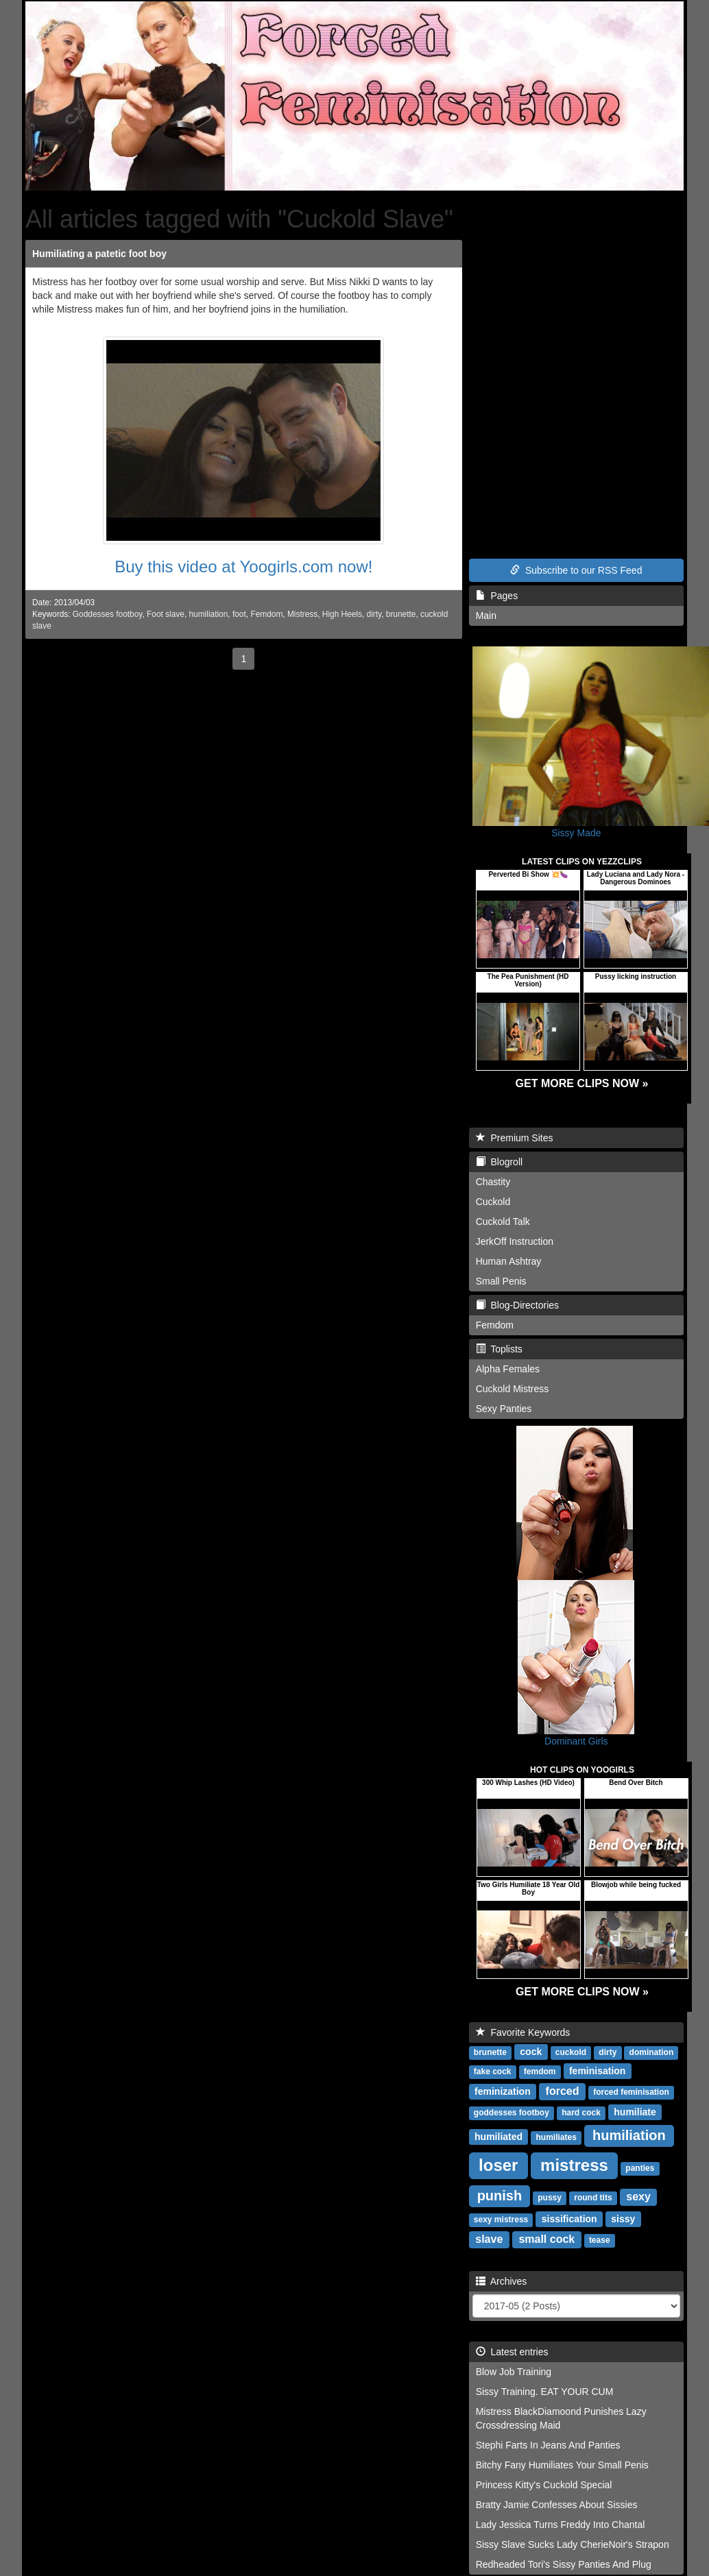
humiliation (208, 614)
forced (562, 2091)
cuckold (570, 2052)
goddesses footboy (511, 2112)
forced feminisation (631, 2092)
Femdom (266, 614)
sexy (638, 2196)
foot (239, 614)
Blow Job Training (514, 2371)
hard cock (581, 2112)
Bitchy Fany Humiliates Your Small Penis (562, 2464)
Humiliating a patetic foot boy (99, 253)
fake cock (493, 2071)
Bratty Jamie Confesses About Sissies (557, 2504)
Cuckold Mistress (512, 1388)
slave (489, 2239)
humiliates (556, 2137)
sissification (569, 2218)
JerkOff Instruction (514, 1241)
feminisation (597, 2070)
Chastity (493, 1181)
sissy (623, 2218)
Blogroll (499, 1161)
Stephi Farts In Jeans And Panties (548, 2445)
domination (651, 2052)
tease (599, 2240)
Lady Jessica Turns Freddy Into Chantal (560, 2524)
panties (639, 2168)
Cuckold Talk (503, 1221)
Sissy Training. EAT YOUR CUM (545, 2391)
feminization (502, 2091)
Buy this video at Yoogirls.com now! (243, 566)
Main (486, 615)
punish (499, 2195)
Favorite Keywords (523, 2032)
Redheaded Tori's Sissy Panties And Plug (563, 2564)
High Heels (342, 614)
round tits (593, 2197)
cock (531, 2051)
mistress (574, 2165)
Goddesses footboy (108, 614)
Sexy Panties (504, 1408)
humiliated (498, 2136)
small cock (546, 2239)
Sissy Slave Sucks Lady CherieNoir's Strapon (572, 2544)
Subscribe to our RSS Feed (576, 570)
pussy (550, 2197)
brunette (401, 614)
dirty (374, 614)
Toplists (499, 1349)
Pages (497, 595)
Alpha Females (508, 1368)
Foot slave (165, 614)
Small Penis (501, 1281)
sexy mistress (501, 2219)
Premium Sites (514, 1137)
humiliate (635, 2111)
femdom (540, 2071)
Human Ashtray (509, 1261)
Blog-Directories (517, 1305)
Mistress (302, 614)
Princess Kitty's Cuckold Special (544, 2484)
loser (498, 2165)
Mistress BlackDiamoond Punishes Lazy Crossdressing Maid (561, 2418)
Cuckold (493, 1201)
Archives (501, 2281)
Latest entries (512, 2351)
